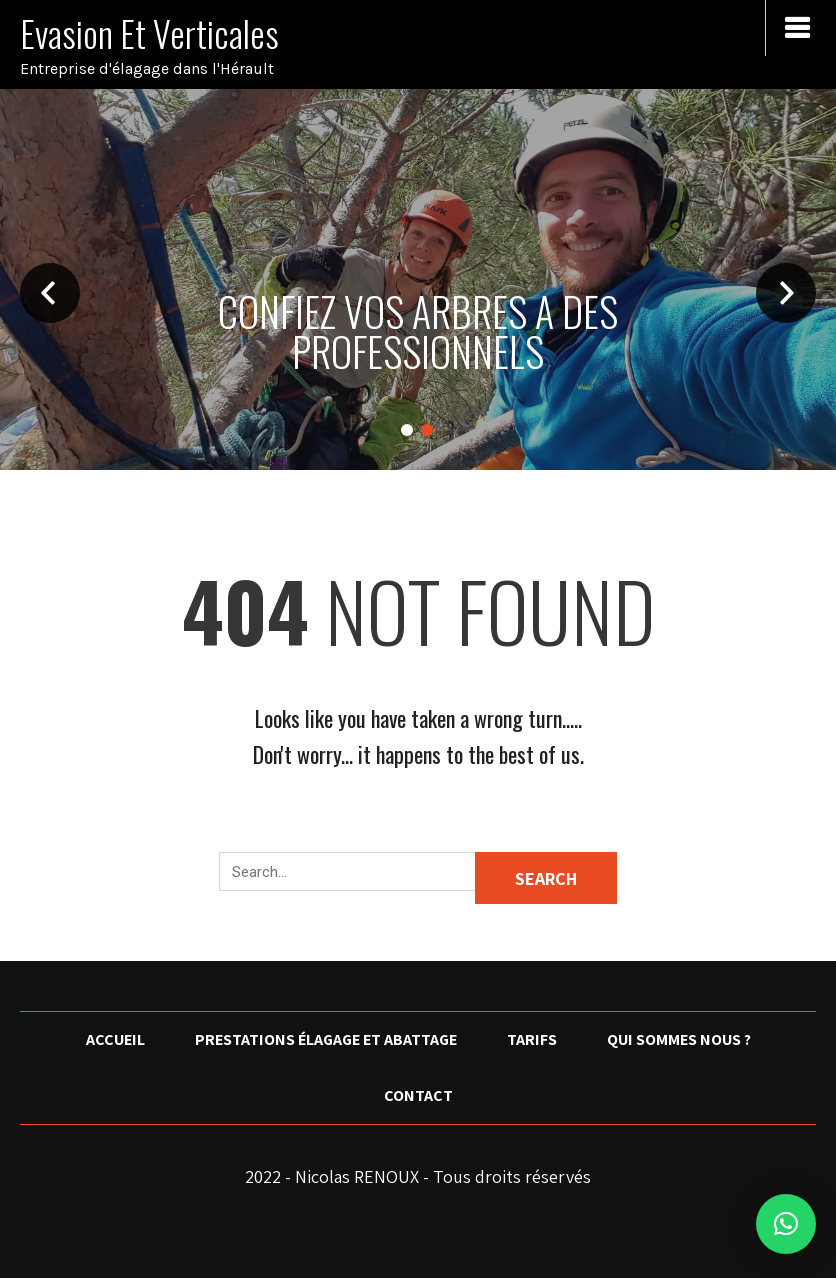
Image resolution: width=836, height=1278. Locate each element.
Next (786, 293)
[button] (786, 1224)
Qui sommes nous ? (679, 1039)
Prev (50, 293)
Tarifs (532, 1039)
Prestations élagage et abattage (326, 1039)
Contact (418, 1095)
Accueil (115, 1039)
